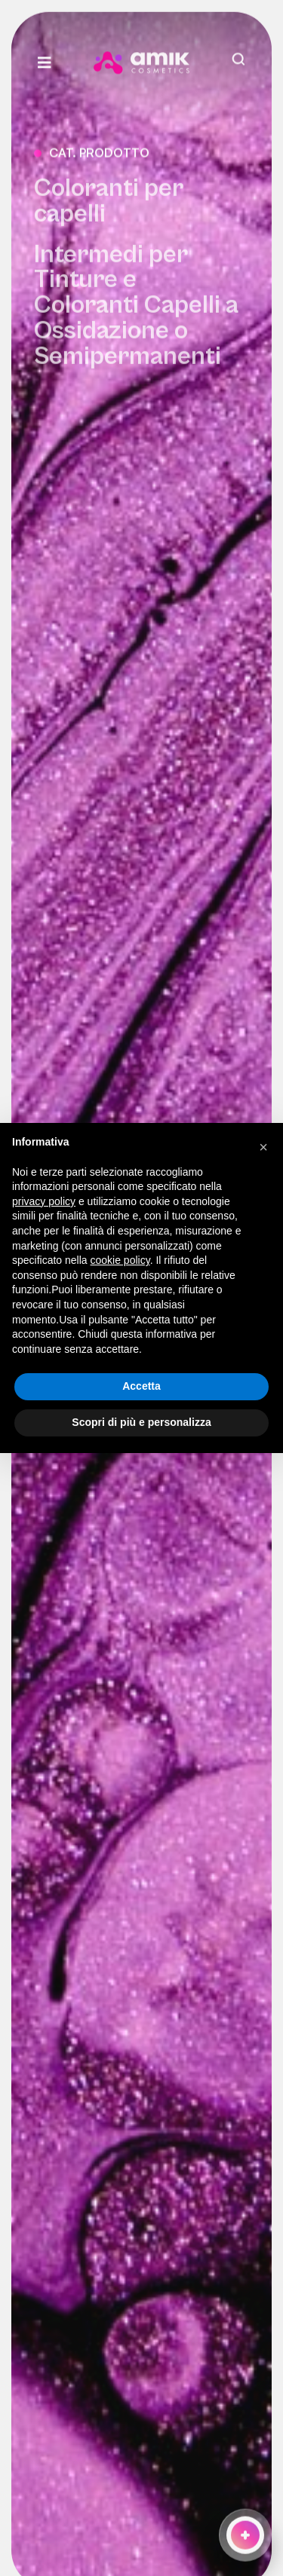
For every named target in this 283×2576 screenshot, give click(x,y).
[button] (263, 1147)
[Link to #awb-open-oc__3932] (58, 60)
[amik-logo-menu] (142, 55)
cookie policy (120, 1260)
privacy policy (43, 1201)
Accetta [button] (141, 1386)
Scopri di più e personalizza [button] (141, 1422)
